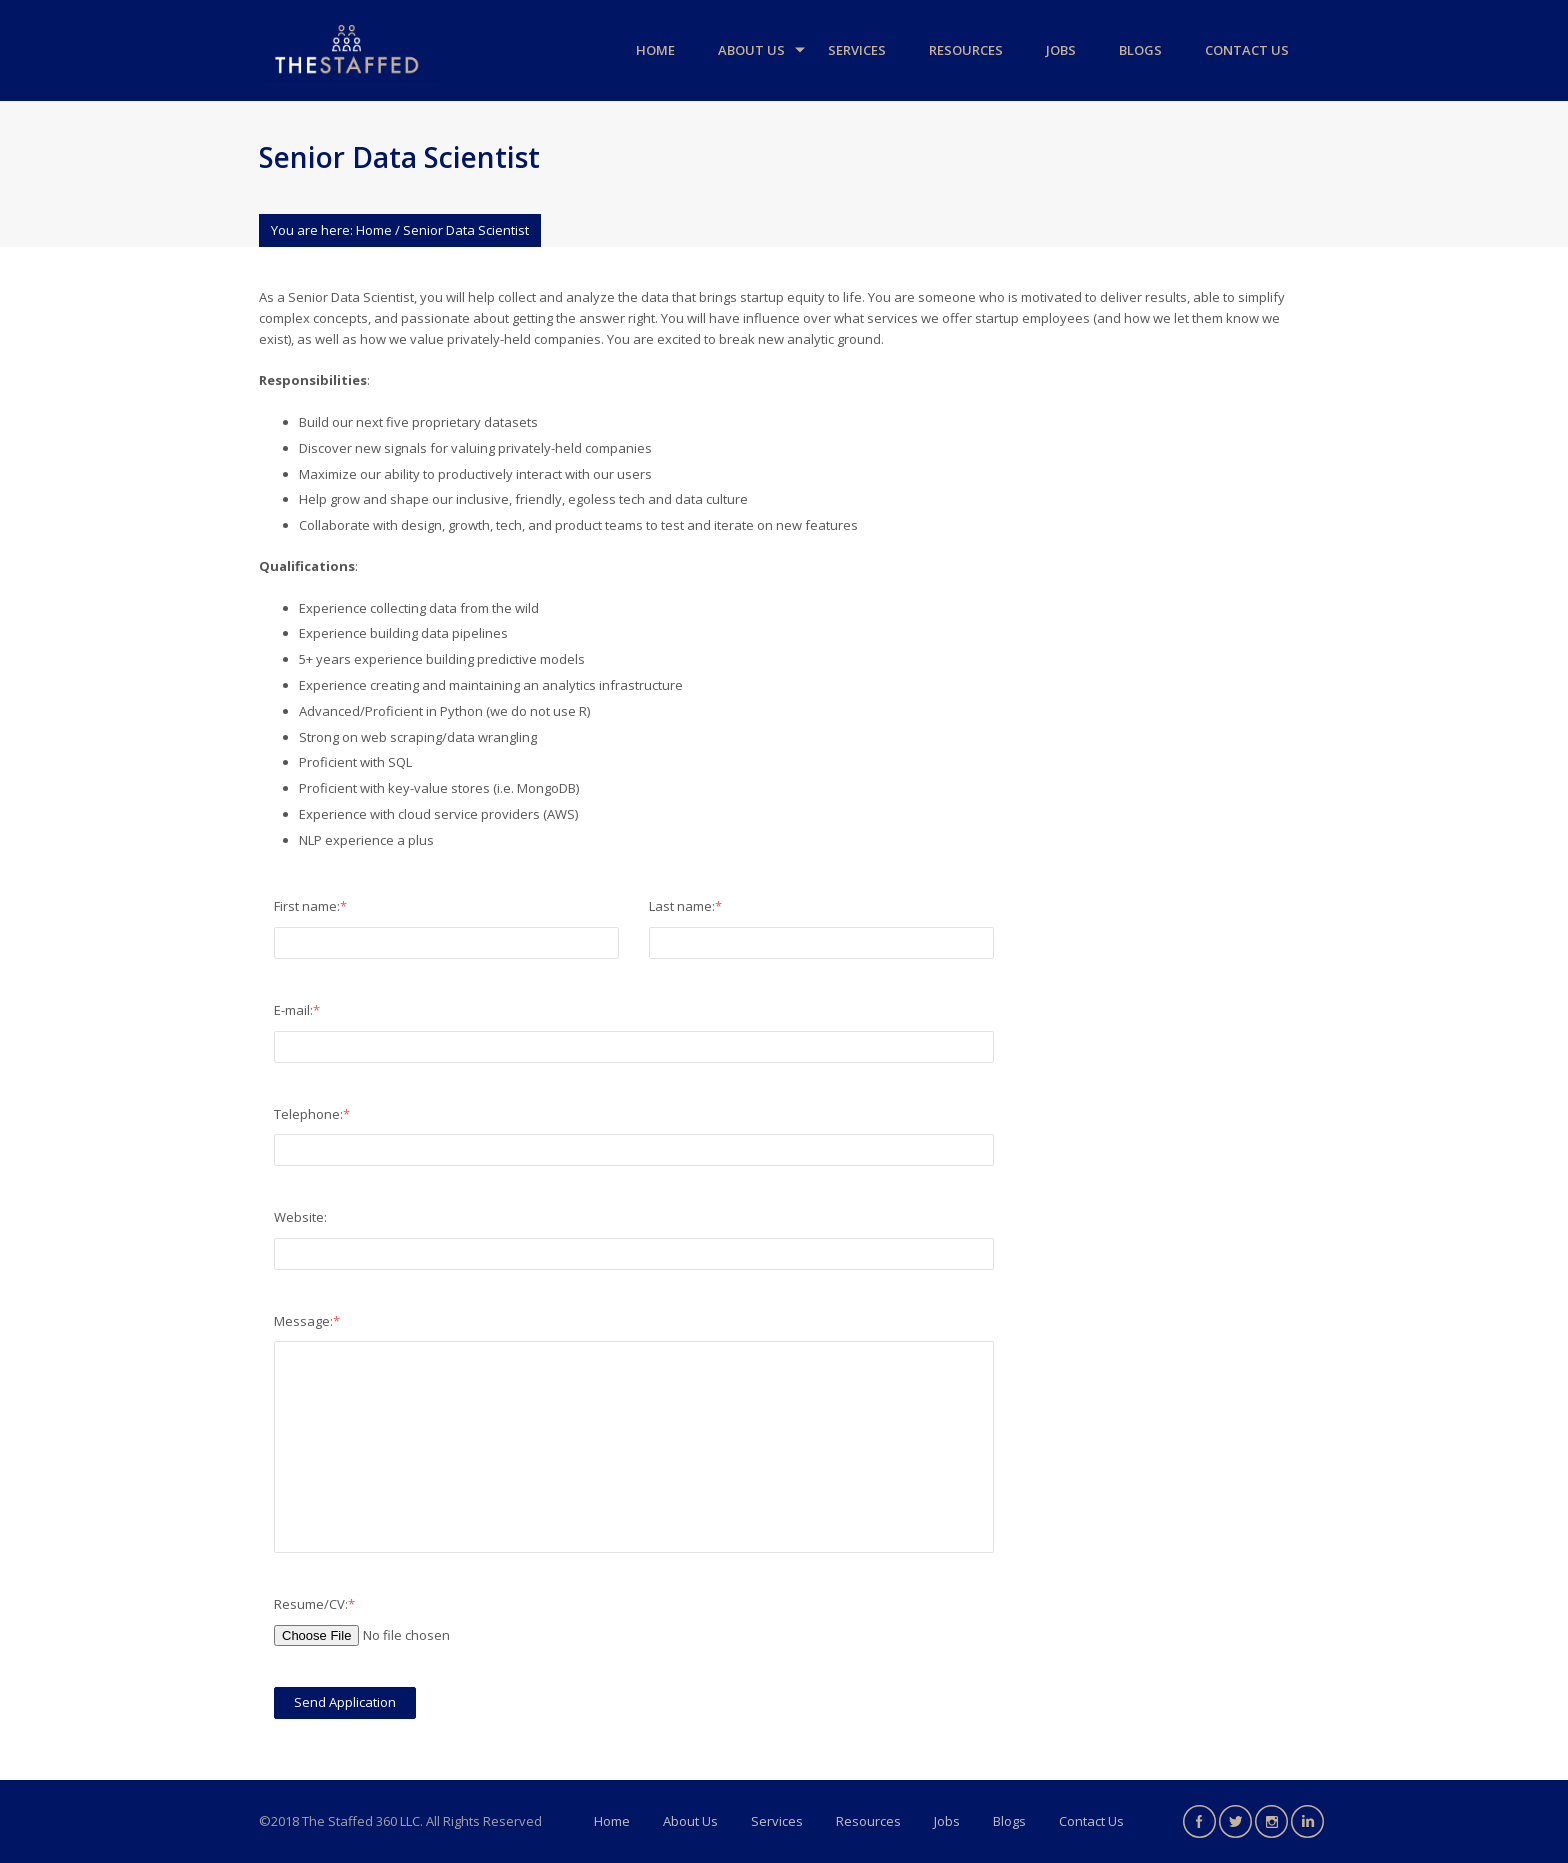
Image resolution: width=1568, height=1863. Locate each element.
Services (857, 50)
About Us (751, 50)
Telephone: (312, 1114)
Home (655, 50)
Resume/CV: (314, 1604)
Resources (966, 50)
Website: (300, 1217)
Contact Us (1247, 50)
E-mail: (297, 1010)
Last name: (685, 906)
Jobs (1061, 50)
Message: (307, 1321)
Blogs (1140, 50)
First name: (310, 906)
